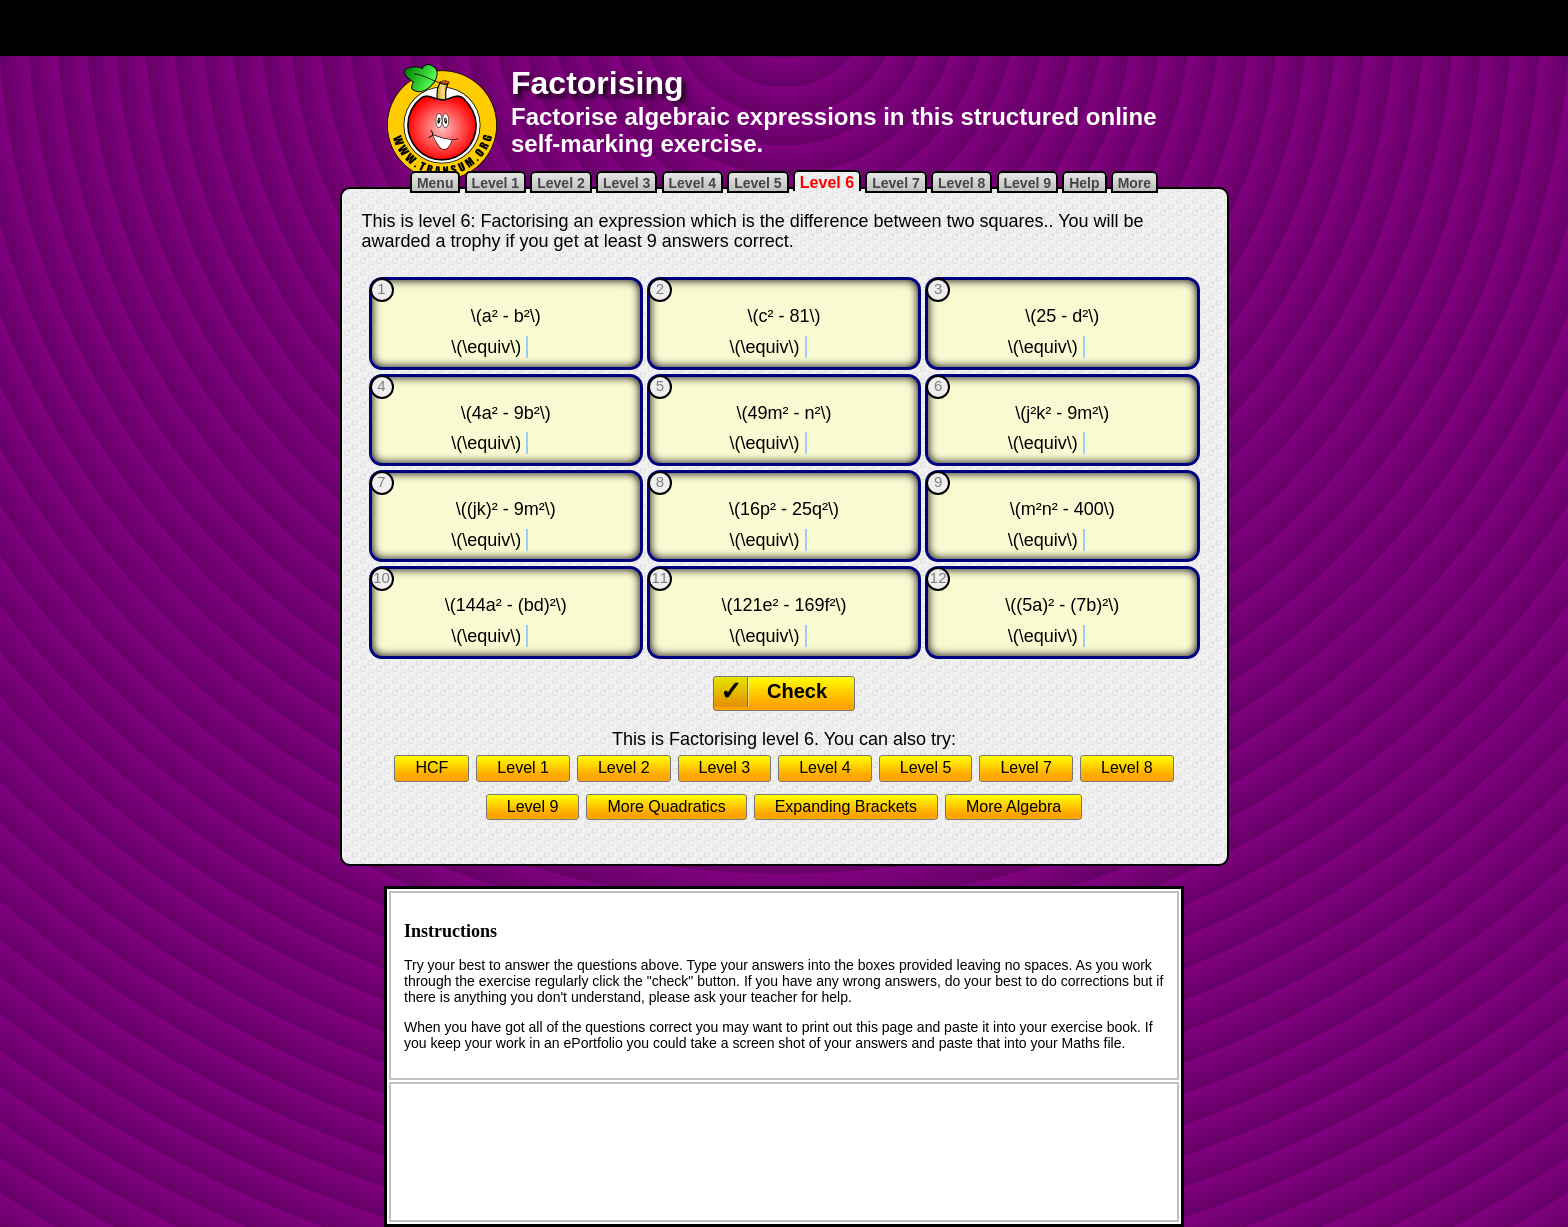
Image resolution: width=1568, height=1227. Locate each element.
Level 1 (495, 183)
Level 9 (1027, 183)
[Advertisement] (784, 28)
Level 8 (961, 183)
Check (797, 691)
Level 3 (626, 183)
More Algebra (1013, 806)
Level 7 (895, 183)
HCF (431, 767)
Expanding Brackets (846, 806)
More (1134, 183)
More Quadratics (666, 806)
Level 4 (692, 183)
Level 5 (757, 183)
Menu (435, 183)
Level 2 (560, 183)
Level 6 (827, 182)
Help (1084, 183)
